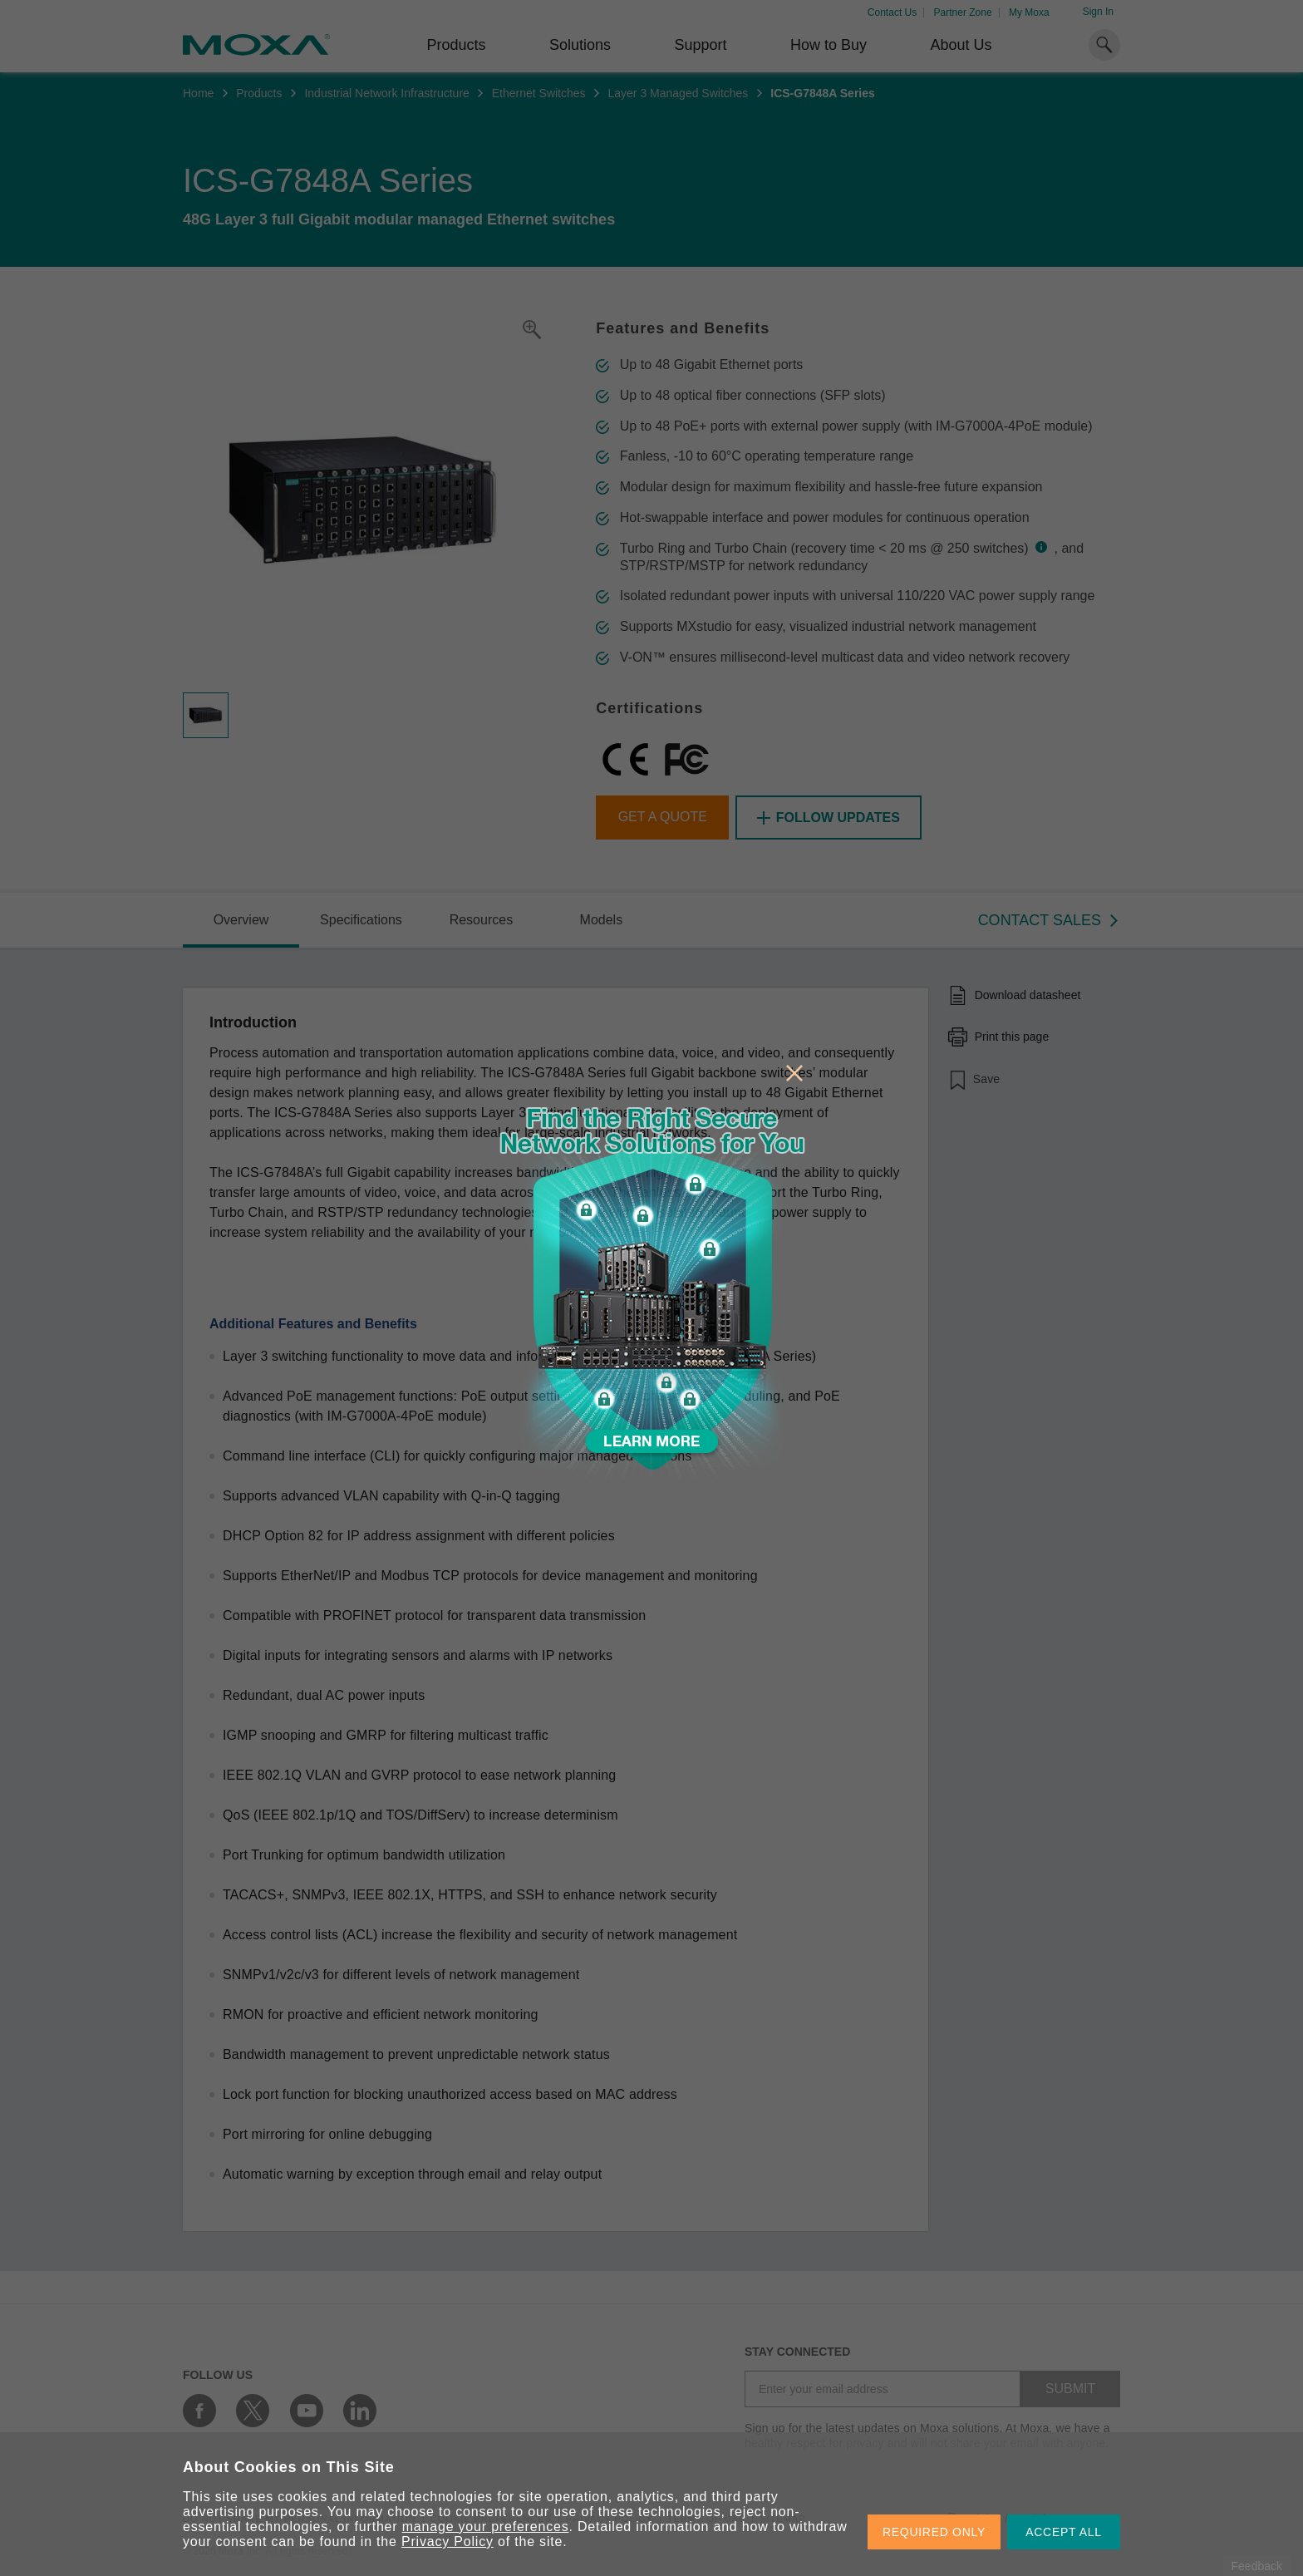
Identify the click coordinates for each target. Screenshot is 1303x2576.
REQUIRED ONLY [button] (934, 2532)
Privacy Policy (447, 2541)
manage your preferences (485, 2526)
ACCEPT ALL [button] (1063, 2532)
